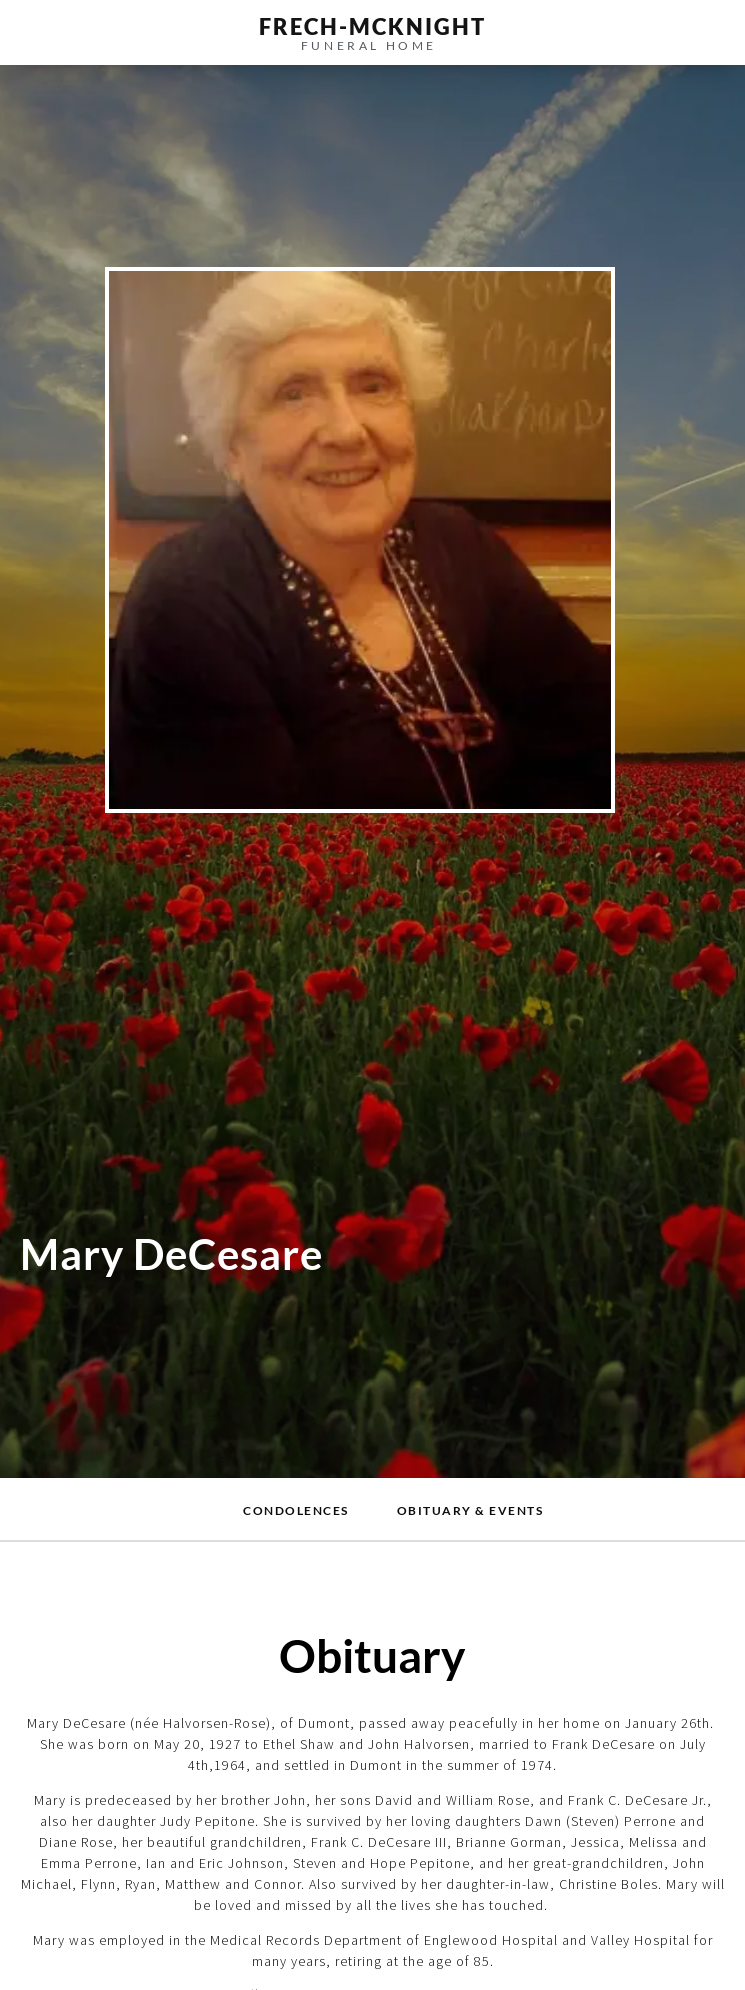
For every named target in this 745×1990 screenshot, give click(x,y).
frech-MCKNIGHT (372, 26)
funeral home (369, 45)
